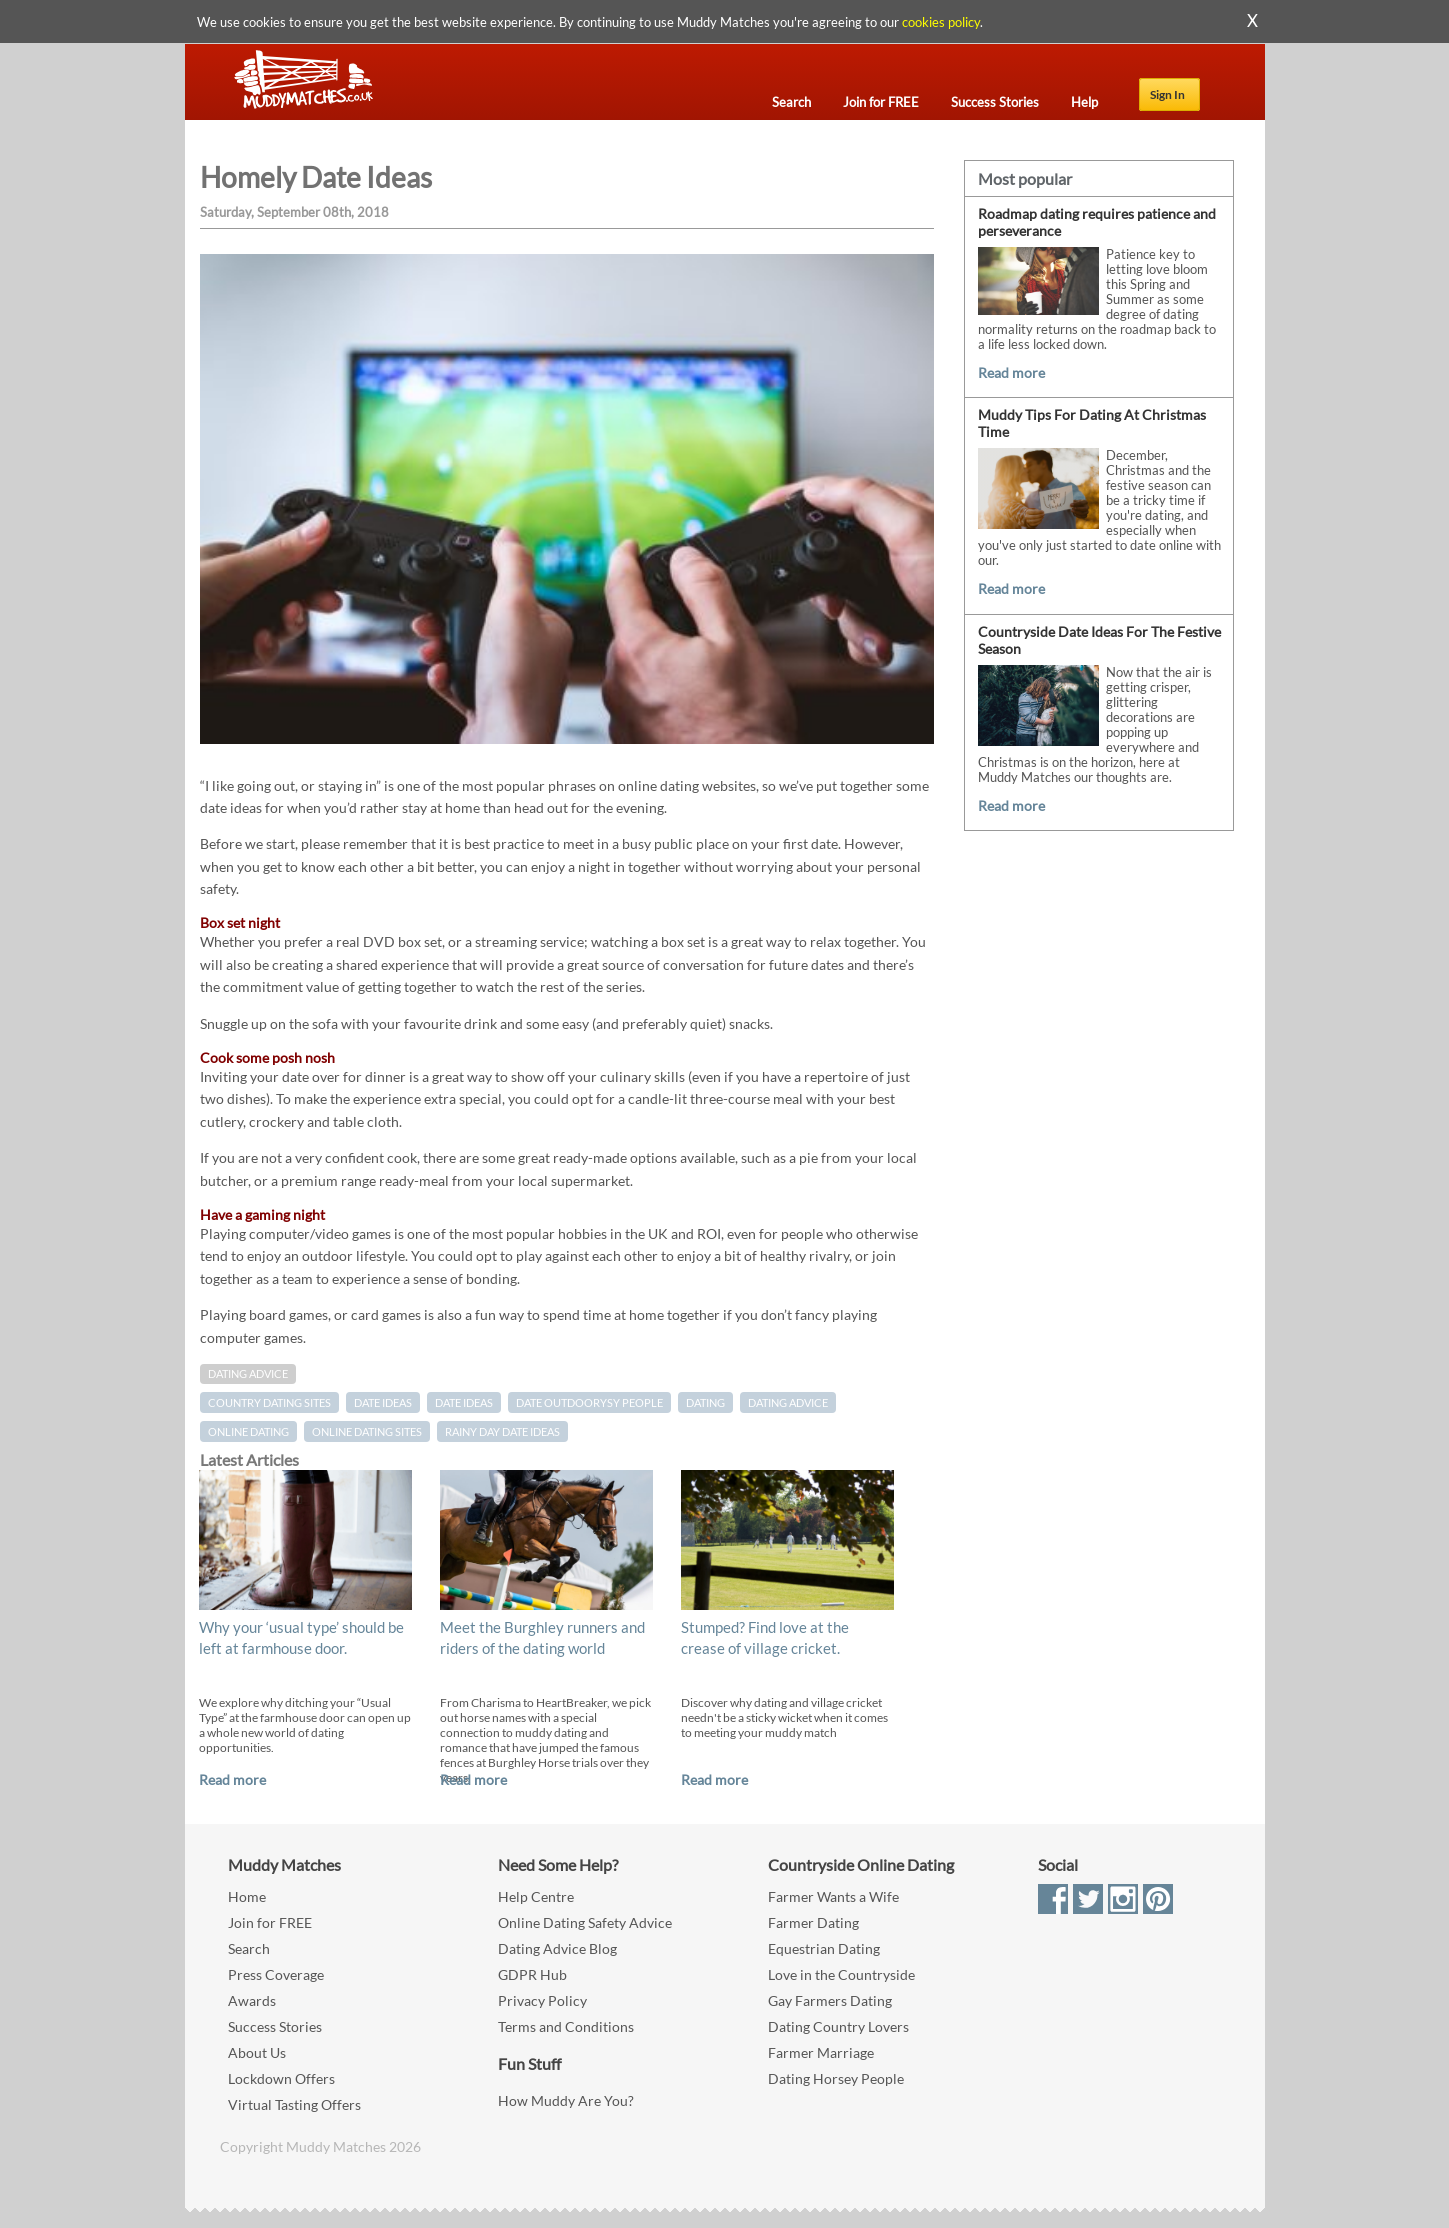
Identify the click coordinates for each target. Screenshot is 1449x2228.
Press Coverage (276, 1974)
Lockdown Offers (281, 2078)
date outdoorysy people (589, 1402)
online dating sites (367, 1431)
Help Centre (536, 1896)
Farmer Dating (813, 1922)
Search (249, 1948)
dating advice (788, 1402)
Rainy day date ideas (502, 1431)
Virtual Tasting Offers (294, 2104)
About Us (257, 2052)
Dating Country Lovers (838, 2026)
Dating (705, 1402)
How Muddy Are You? (566, 2100)
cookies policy (941, 22)
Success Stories (275, 2026)
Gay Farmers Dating (830, 2000)
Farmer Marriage (821, 2052)
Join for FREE (270, 1922)
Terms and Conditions (566, 2026)
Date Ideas (383, 1402)
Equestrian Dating (824, 1948)
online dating (248, 1431)
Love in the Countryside (841, 1974)
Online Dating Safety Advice (585, 1922)
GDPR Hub (532, 1974)
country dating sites (269, 1402)
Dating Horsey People (836, 2078)
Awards (252, 2000)
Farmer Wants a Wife (833, 1896)
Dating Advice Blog (557, 1948)
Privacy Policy (542, 2000)
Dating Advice (248, 1374)
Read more (232, 1779)
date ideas (464, 1402)
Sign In (1167, 94)
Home (247, 1896)
